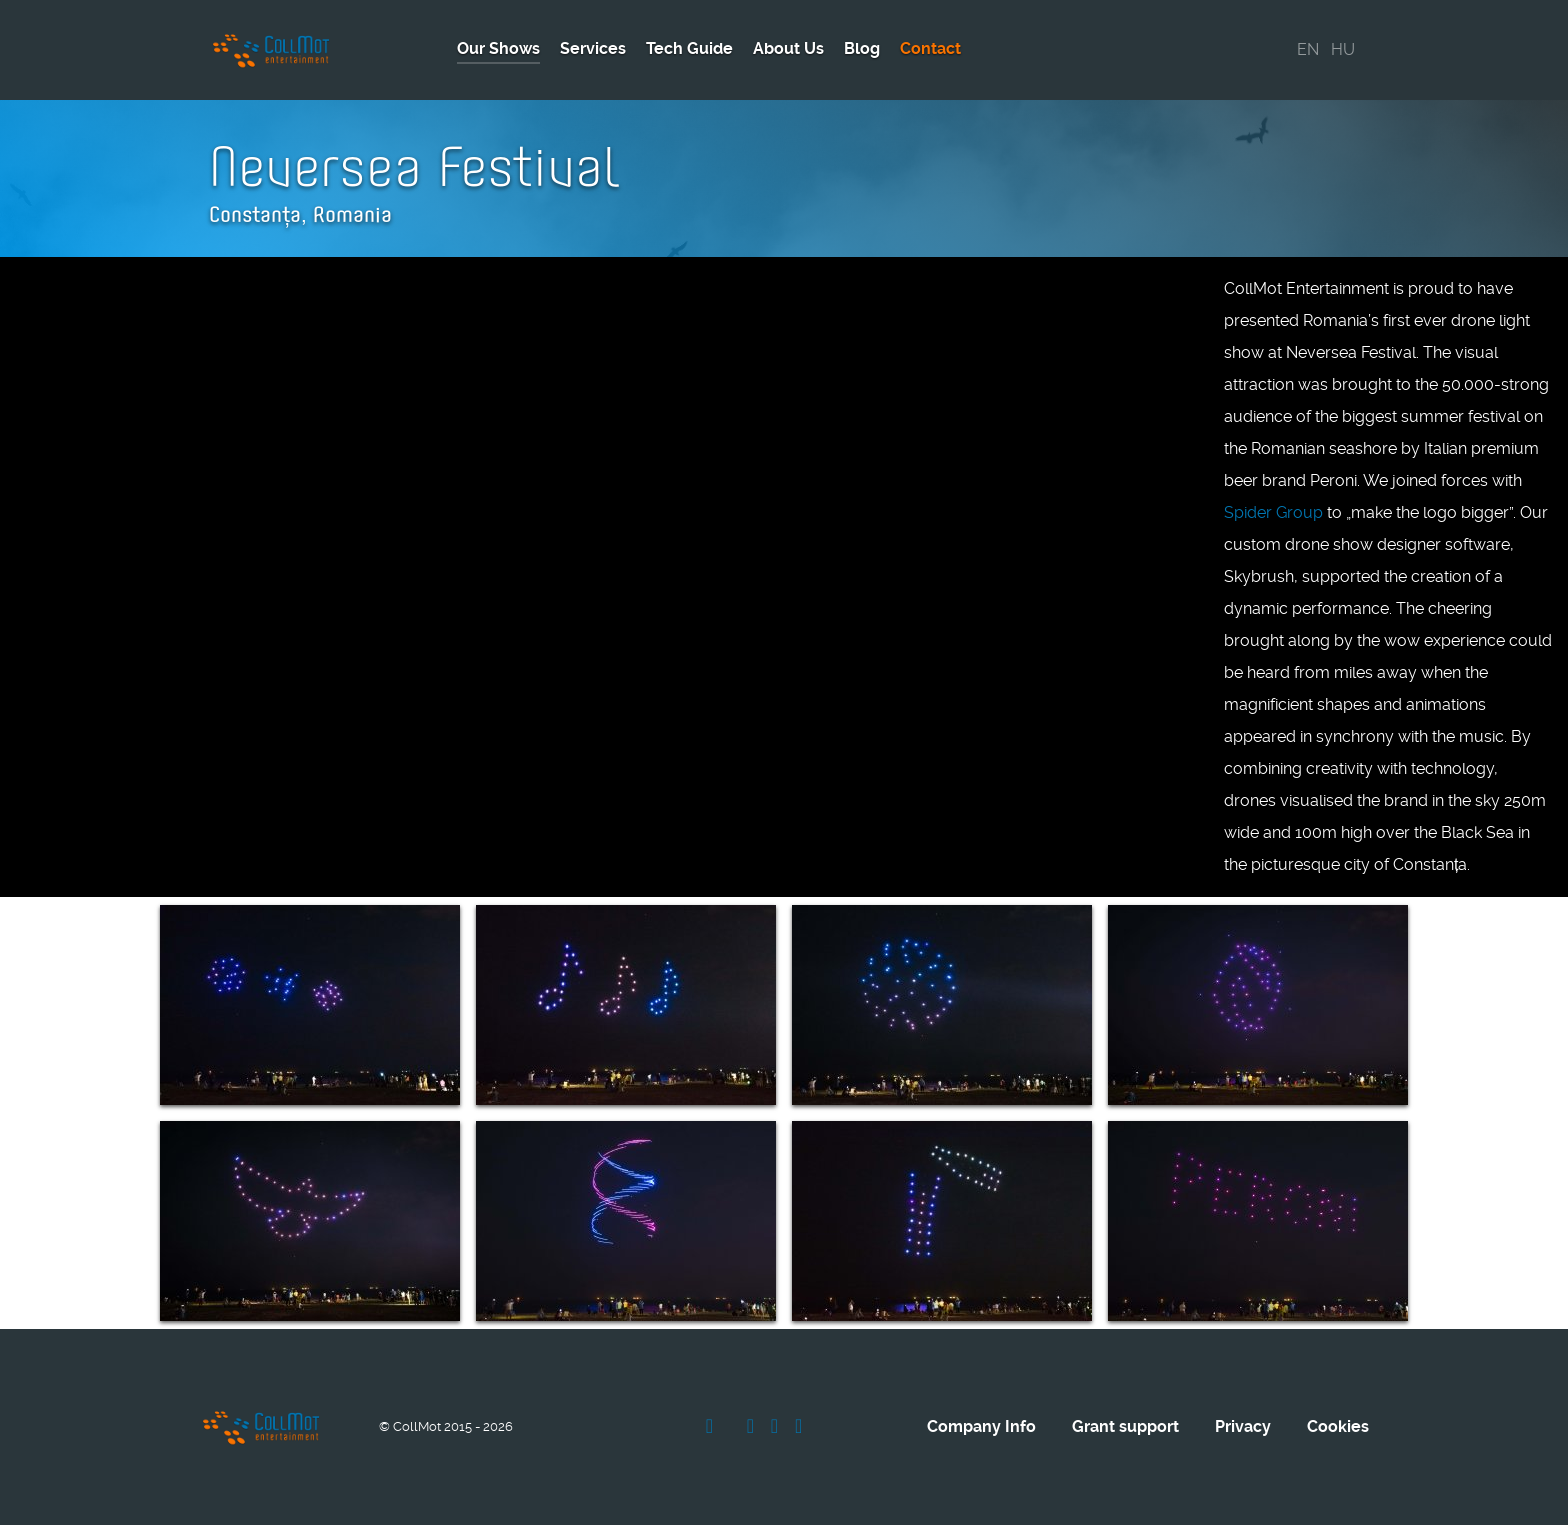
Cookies (1338, 1426)
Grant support (1125, 1426)
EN (1308, 49)
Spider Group (1273, 512)
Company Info (981, 1426)
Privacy (1243, 1426)
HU (1343, 49)
